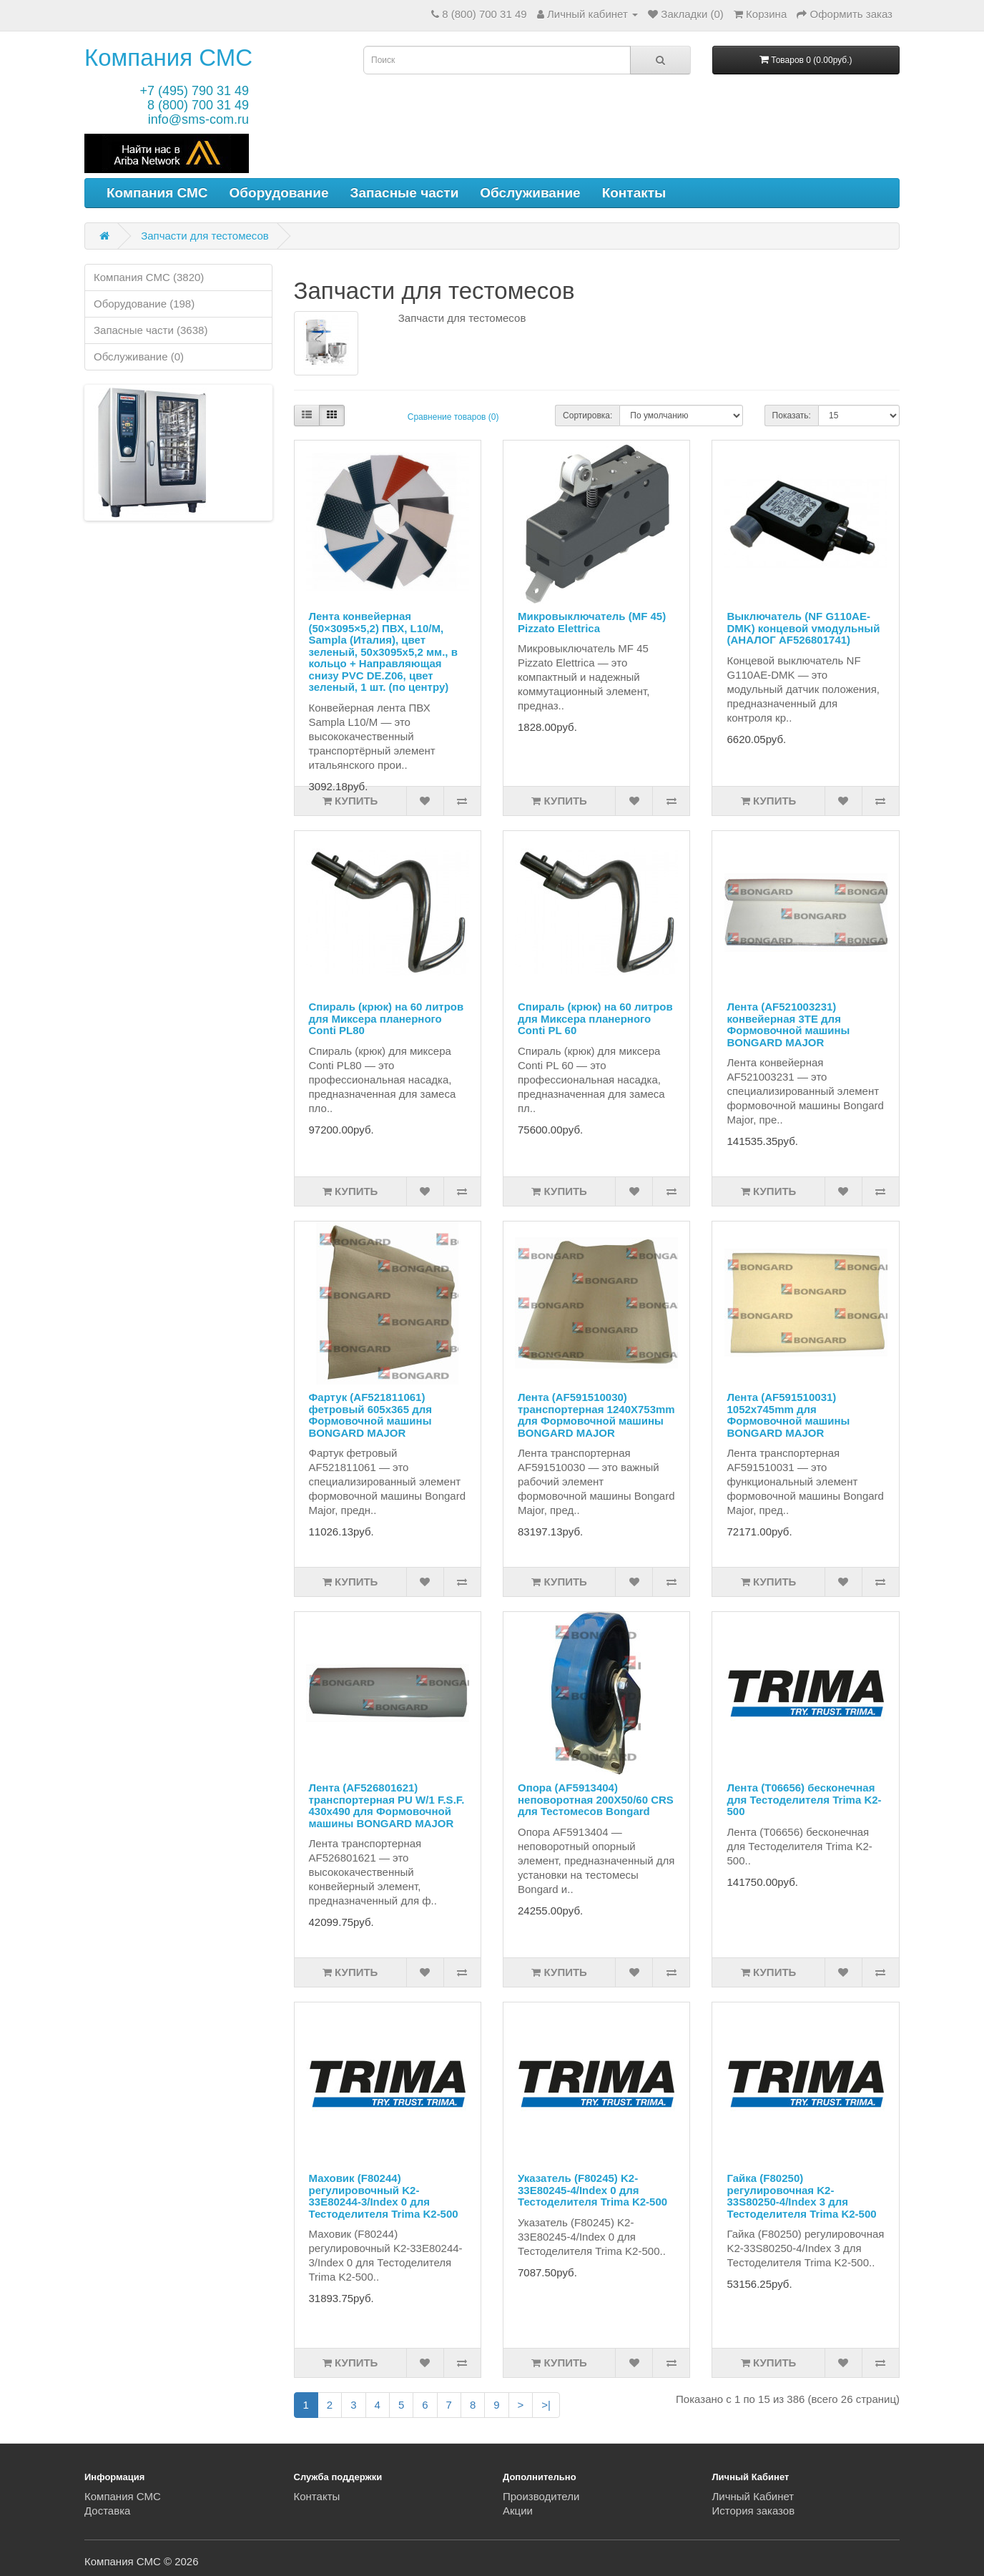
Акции (518, 2510)
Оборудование (279, 192)
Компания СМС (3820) (149, 277)
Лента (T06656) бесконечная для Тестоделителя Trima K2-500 (804, 1799)
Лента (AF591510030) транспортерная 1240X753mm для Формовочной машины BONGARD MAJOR (596, 1415)
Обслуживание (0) (139, 356)
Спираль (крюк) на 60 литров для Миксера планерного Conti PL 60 (595, 1018)
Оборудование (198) (144, 304)
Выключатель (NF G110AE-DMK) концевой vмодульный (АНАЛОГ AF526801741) (803, 628)
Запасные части (404, 192)
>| (546, 2405)
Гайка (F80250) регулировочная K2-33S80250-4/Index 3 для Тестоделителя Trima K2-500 (801, 2196)
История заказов (753, 2510)
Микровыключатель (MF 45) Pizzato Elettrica (592, 622)
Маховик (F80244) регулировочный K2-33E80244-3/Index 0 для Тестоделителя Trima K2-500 (383, 2196)
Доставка (107, 2510)
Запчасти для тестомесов (205, 236)
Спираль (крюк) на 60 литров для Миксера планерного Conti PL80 (386, 1018)
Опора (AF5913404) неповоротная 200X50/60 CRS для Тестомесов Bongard (596, 1799)
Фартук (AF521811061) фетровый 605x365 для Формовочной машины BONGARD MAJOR (371, 1415)
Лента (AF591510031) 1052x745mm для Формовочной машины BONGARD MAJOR (788, 1415)
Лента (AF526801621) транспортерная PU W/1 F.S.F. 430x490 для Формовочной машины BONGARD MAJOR (387, 1805)
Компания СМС (168, 57)
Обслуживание (530, 192)
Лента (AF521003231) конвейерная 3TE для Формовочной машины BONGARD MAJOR (788, 1024)
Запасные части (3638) (150, 330)
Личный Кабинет (753, 2496)
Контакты (634, 192)
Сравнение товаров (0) (453, 417)
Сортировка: (587, 416)
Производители (541, 2496)
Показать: (791, 416)
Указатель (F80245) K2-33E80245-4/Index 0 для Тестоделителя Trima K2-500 (592, 2190)
